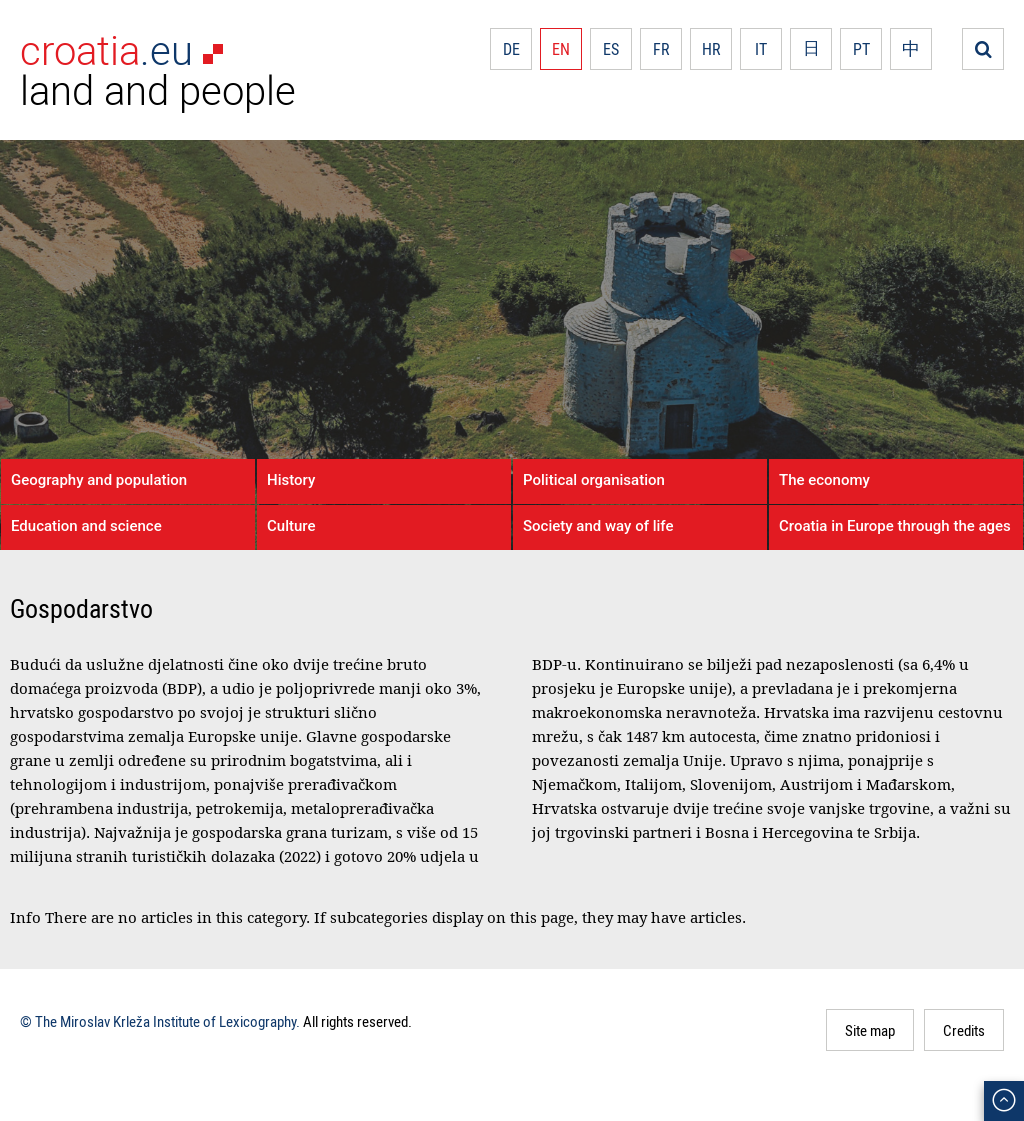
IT (761, 49)
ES (611, 49)
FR (661, 49)
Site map (870, 1030)
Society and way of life (598, 526)
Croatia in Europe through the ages (895, 526)
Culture (291, 526)
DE (511, 49)
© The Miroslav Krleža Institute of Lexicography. (160, 1021)
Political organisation (594, 480)
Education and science (86, 526)
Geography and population (99, 480)
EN (561, 49)
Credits (964, 1030)
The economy (824, 480)
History (291, 480)
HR (711, 49)
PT (861, 49)
